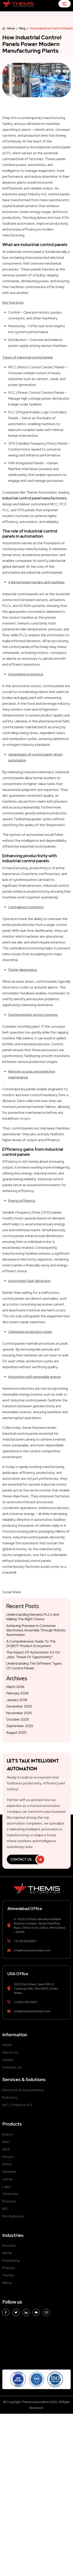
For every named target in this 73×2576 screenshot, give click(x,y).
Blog (22, 28)
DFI (5, 2209)
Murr (6, 2142)
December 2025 (19, 1706)
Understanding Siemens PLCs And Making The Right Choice (32, 1616)
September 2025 (19, 1726)
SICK (6, 2149)
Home (11, 28)
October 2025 (17, 1719)
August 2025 (16, 1732)
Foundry (9, 2246)
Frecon (8, 2157)
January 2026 (16, 1700)
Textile (8, 2275)
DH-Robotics (13, 2216)
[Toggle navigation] (64, 3)
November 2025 (19, 1713)
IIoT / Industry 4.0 (17, 2105)
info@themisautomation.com (32, 1950)
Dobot (7, 2134)
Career (8, 2060)
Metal (7, 2253)
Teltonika (10, 2194)
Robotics (10, 2097)
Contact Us (27, 1859)
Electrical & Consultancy (22, 2090)
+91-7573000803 (25, 1941)
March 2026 (15, 1686)
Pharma (8, 2268)
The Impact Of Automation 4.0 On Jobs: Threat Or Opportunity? (33, 1654)
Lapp (6, 2186)
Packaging (11, 2260)
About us (10, 2052)
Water (7, 2283)
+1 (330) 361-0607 (25, 2002)
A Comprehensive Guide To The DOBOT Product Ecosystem (31, 1643)
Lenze (7, 2179)
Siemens (9, 2172)
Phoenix (9, 2201)
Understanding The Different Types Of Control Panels (34, 1665)
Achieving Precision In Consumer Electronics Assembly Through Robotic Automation (36, 1630)
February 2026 (17, 1693)
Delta (7, 2164)
